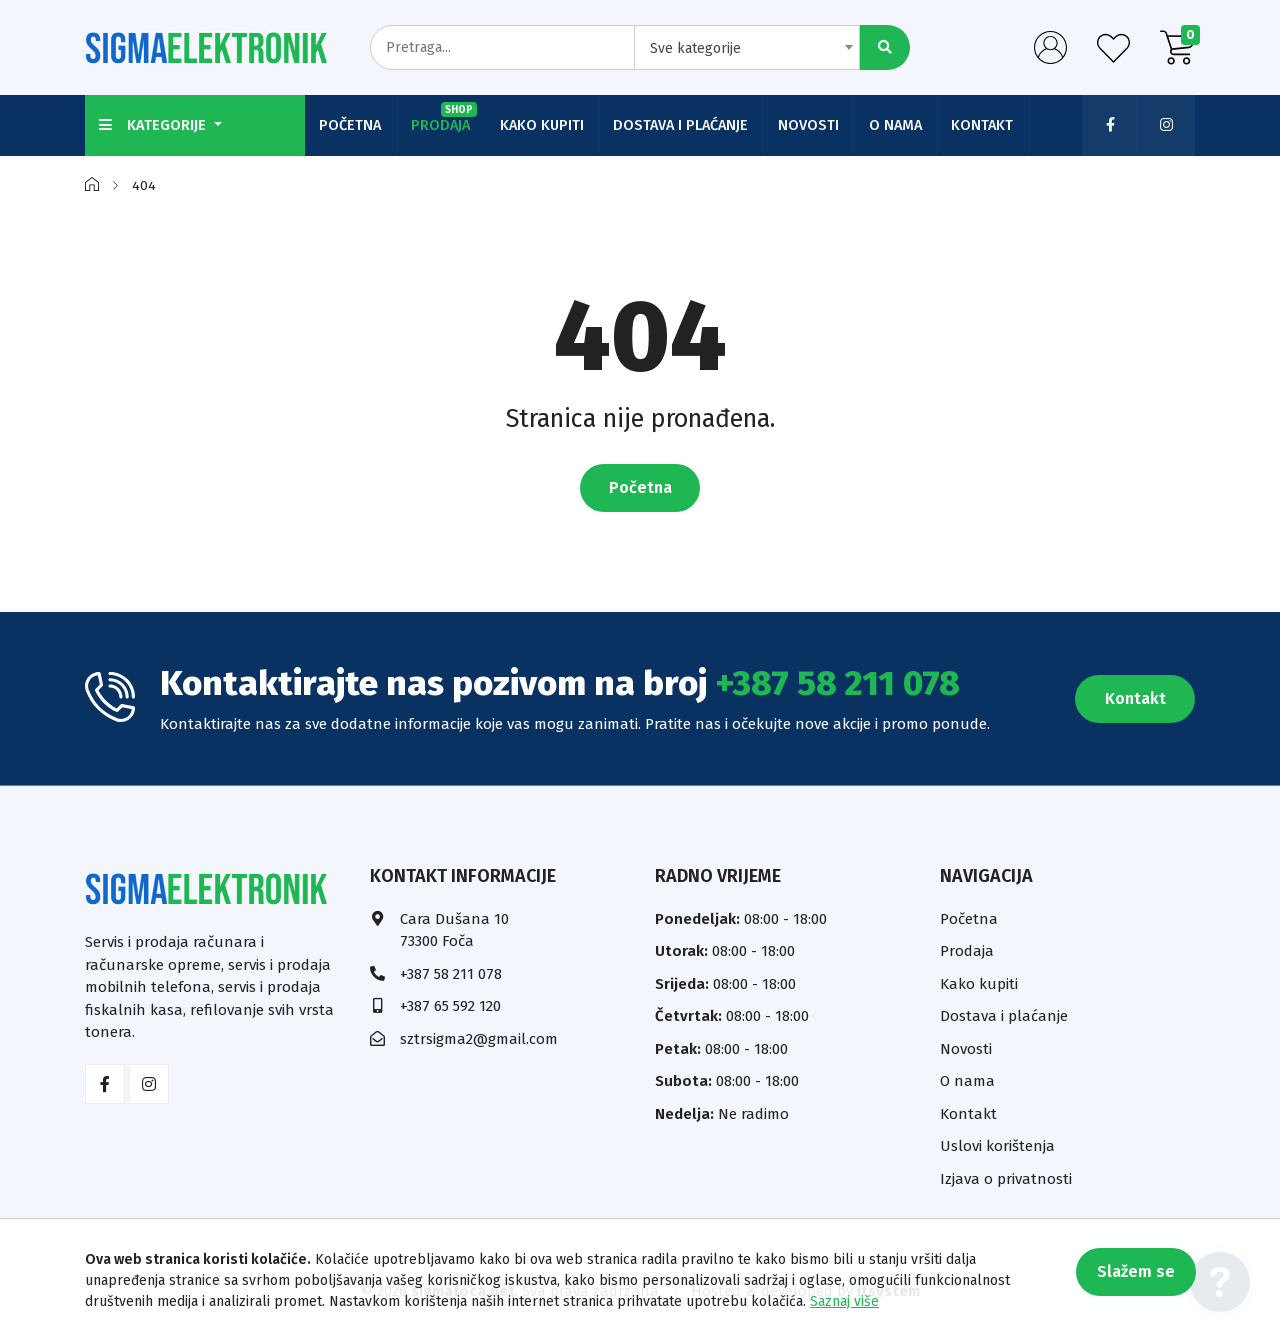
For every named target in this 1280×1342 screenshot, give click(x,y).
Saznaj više (844, 1301)
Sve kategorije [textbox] (695, 48)
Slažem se (1135, 1272)
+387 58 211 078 (838, 683)
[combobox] (747, 47)
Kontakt (991, 125)
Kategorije (155, 125)
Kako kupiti (545, 125)
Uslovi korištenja (997, 1146)
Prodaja (446, 118)
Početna (351, 125)
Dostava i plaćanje (685, 125)
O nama (902, 125)
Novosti (814, 125)
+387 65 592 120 (450, 1006)
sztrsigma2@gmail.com (479, 1038)
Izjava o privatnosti (1006, 1178)
